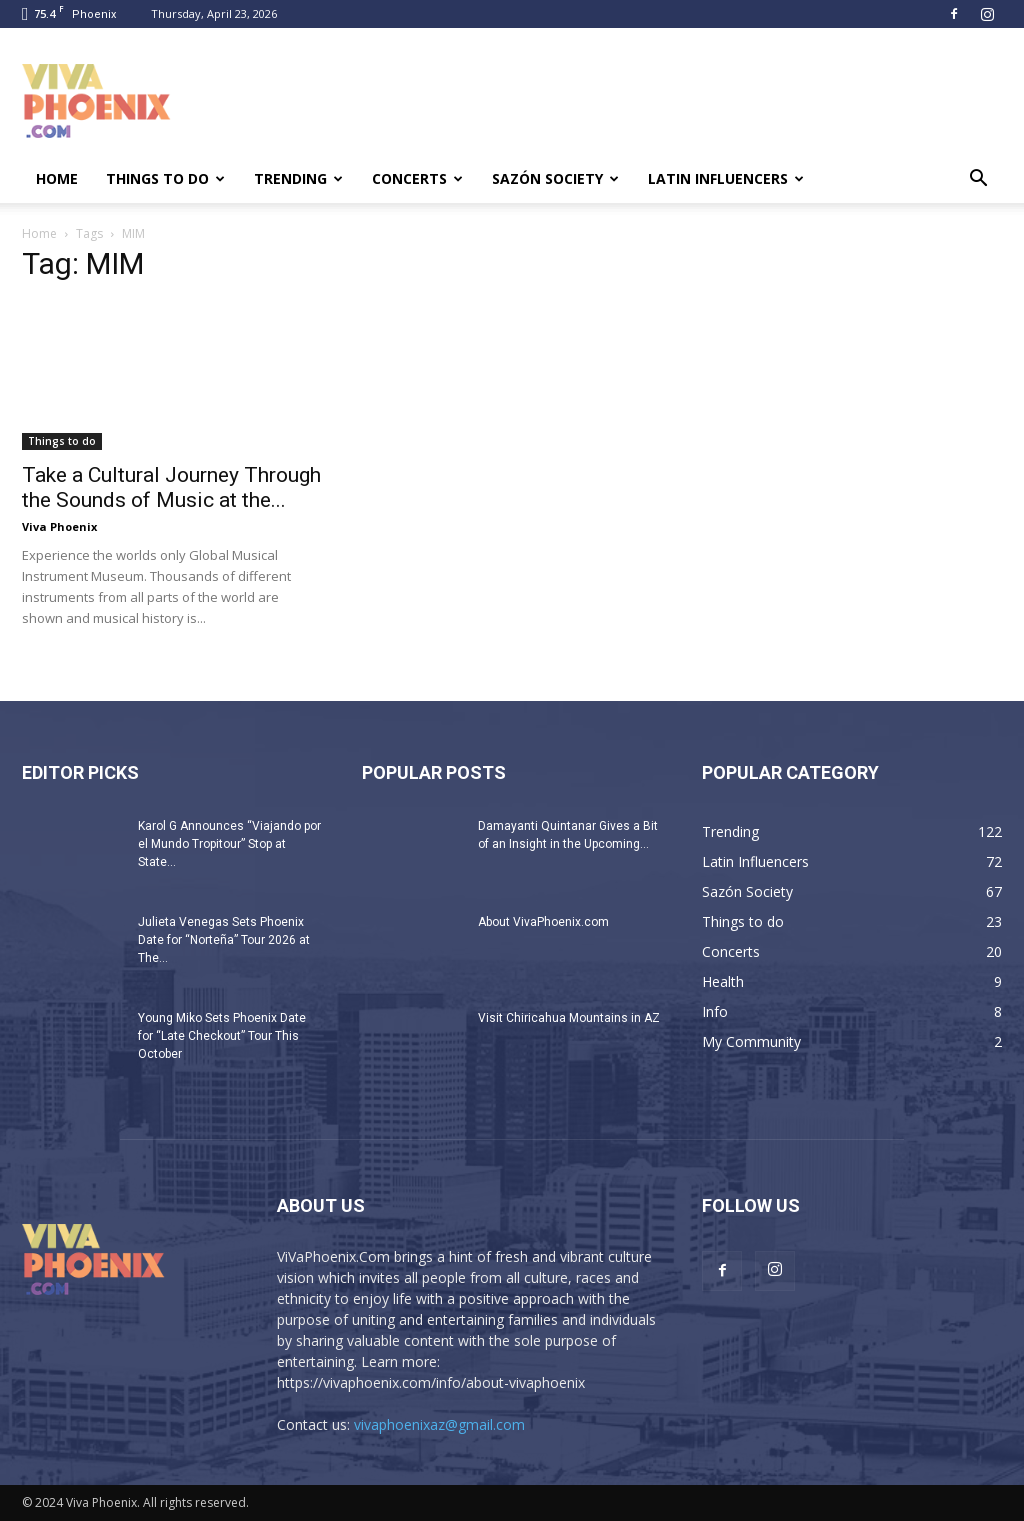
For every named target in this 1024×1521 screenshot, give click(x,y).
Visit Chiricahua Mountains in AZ (569, 1018)
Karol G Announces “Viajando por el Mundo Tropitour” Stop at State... (229, 844)
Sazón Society (555, 178)
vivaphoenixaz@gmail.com (439, 1424)
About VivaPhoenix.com (543, 922)
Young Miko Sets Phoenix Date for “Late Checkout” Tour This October (222, 1036)
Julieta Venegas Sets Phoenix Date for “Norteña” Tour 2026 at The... (224, 940)
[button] (978, 180)
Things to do (165, 178)
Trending (298, 178)
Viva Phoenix (59, 526)
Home (57, 178)
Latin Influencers (726, 178)
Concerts (417, 178)
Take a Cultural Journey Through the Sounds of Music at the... (171, 487)
